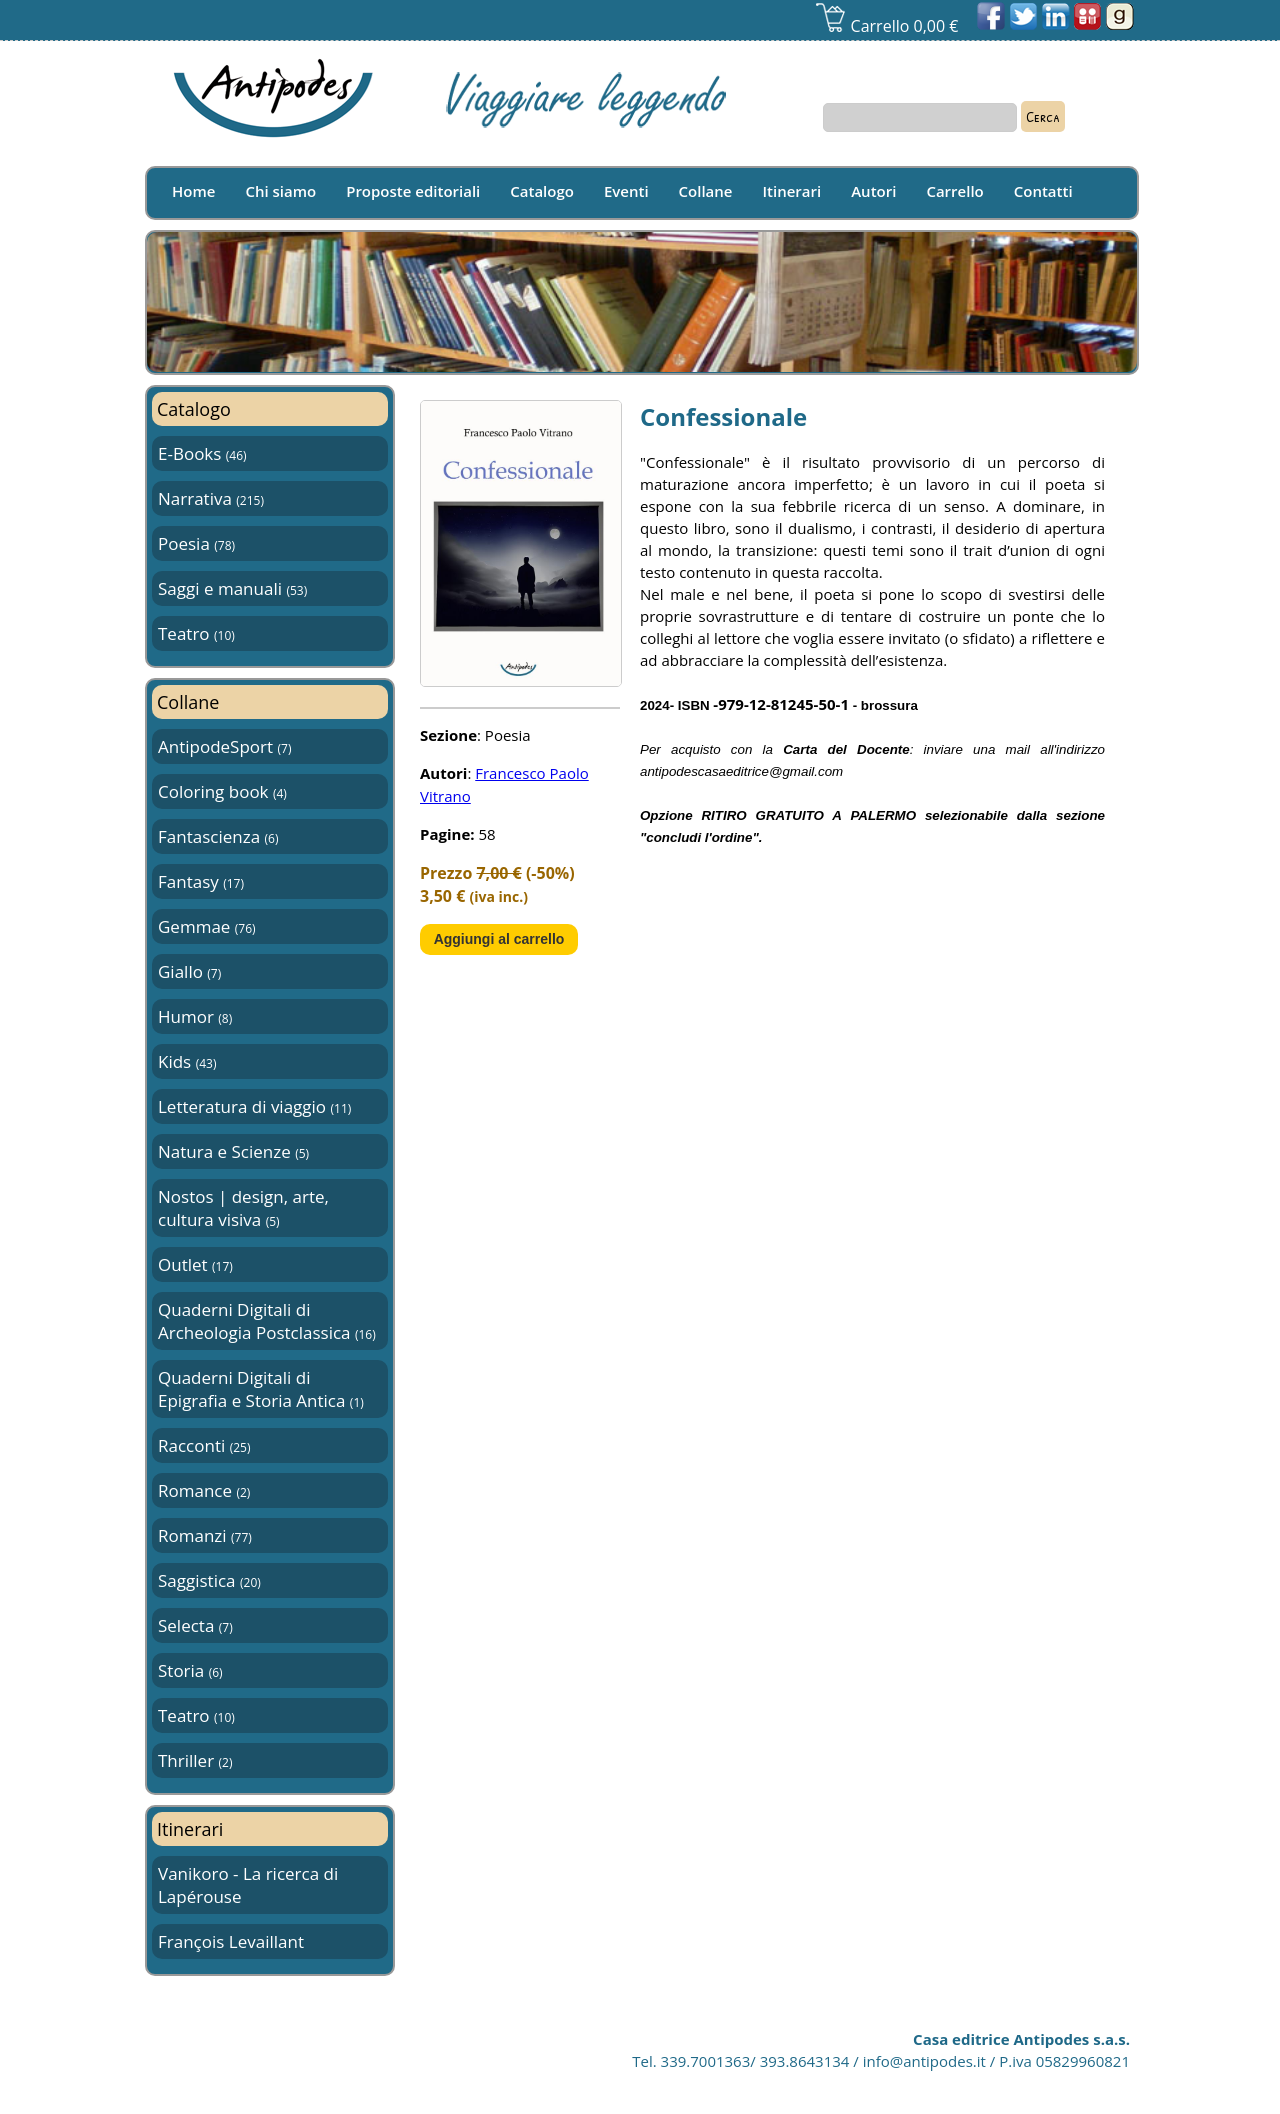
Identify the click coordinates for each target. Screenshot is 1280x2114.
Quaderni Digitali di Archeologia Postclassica (267, 1321)
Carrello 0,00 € (886, 26)
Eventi (626, 191)
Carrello (954, 191)
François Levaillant (231, 1941)
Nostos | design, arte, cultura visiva (243, 1208)
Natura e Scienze (233, 1151)
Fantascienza (218, 836)
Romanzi (205, 1535)
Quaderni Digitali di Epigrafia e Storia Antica (261, 1389)
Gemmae (207, 926)
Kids (187, 1061)
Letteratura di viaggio (254, 1106)
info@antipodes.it (924, 2061)
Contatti (1043, 191)
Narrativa (211, 498)
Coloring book (222, 791)
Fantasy (201, 881)
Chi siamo (280, 191)
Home (193, 191)
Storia (190, 1670)
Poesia (196, 543)
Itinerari (792, 191)
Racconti (204, 1445)
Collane (706, 191)
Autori (873, 191)
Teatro (196, 633)
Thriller (195, 1760)
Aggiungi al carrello (499, 939)
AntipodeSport (224, 746)
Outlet (195, 1264)
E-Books (202, 453)
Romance (204, 1490)
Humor (195, 1016)
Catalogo (542, 191)
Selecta (195, 1625)
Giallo (189, 971)
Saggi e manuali (232, 588)
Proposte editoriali (413, 191)
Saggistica (209, 1580)
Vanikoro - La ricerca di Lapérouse (248, 1885)
